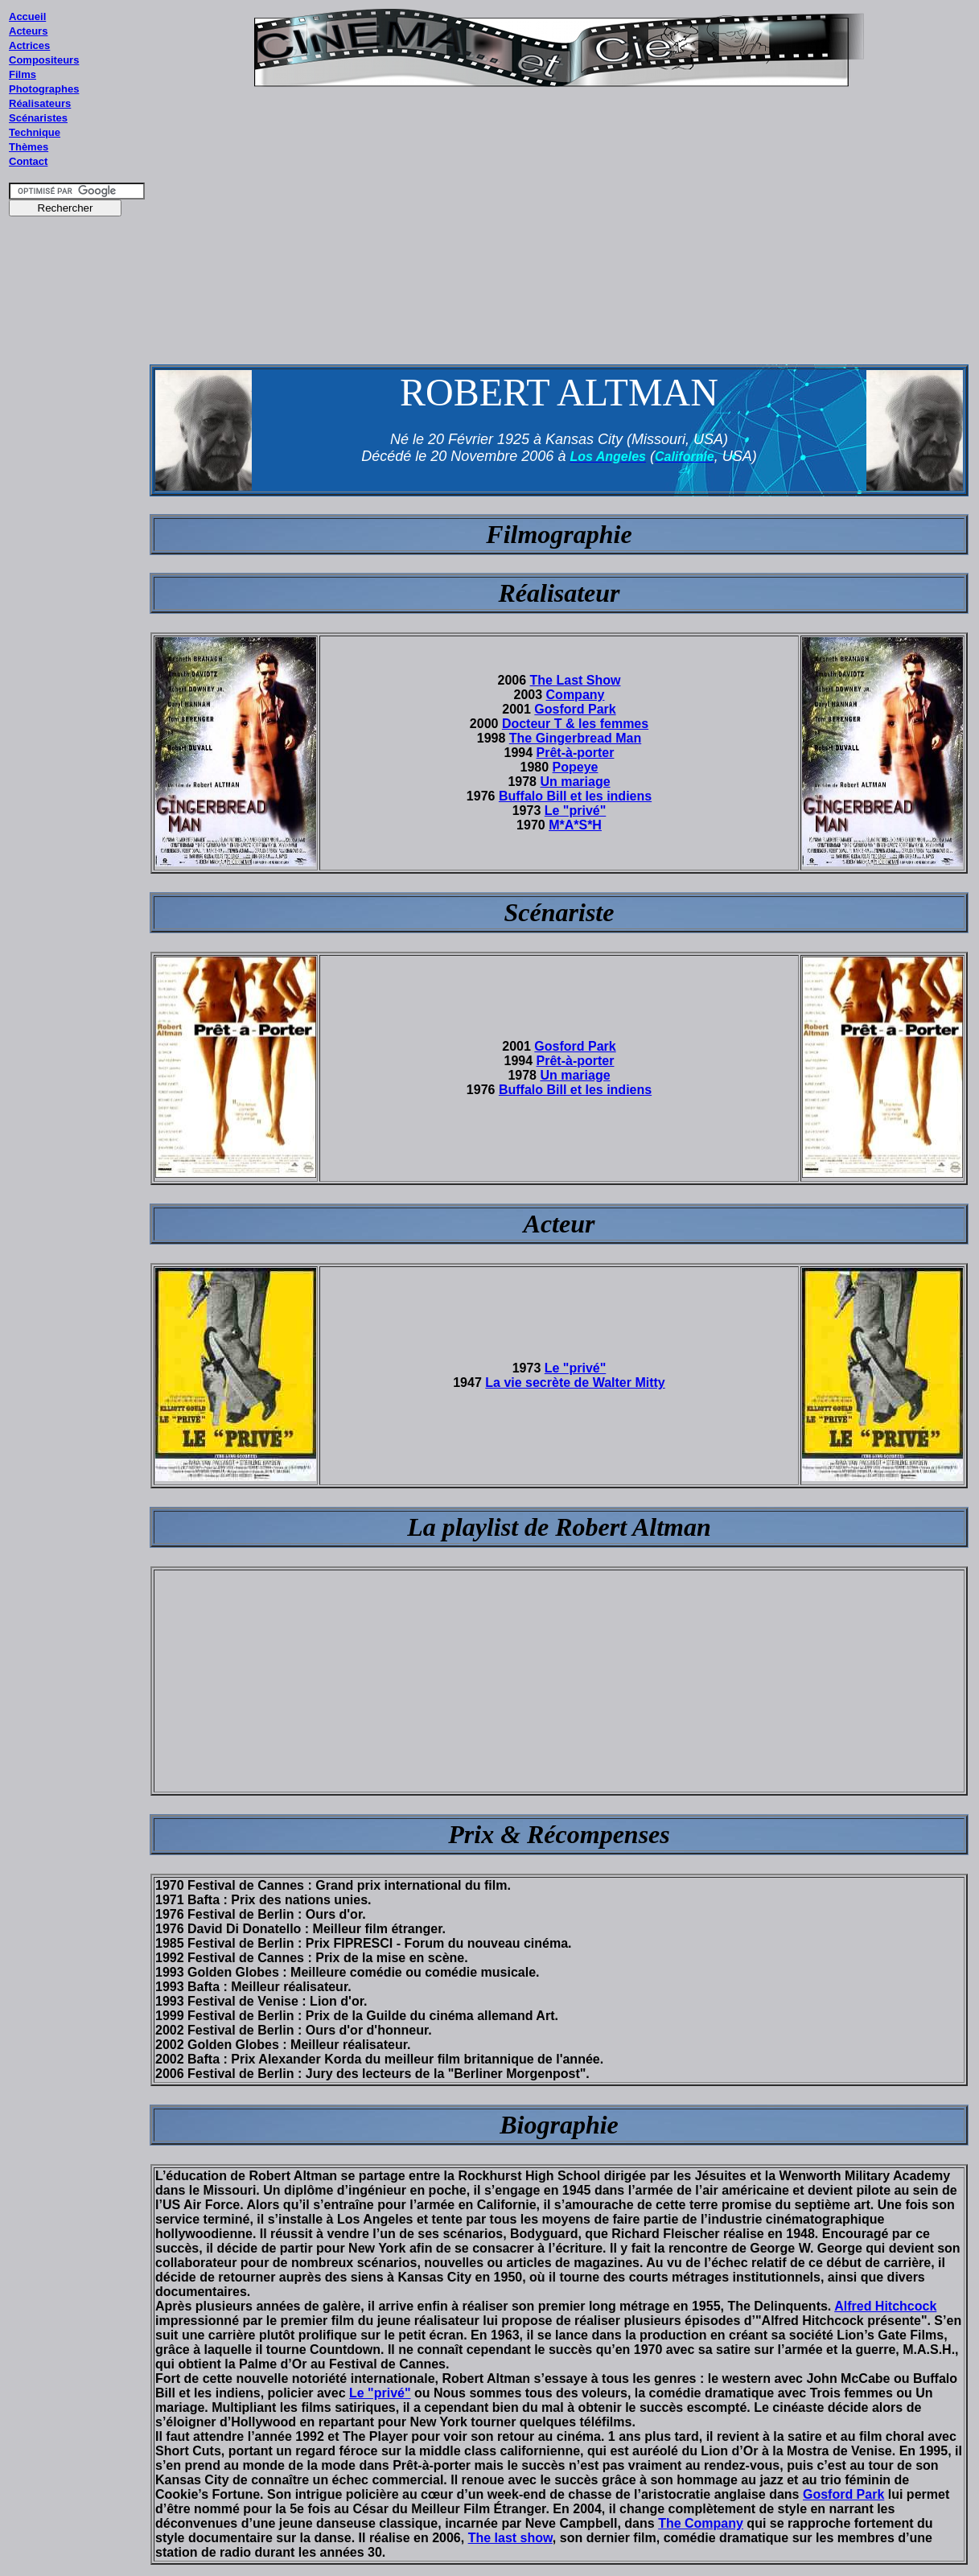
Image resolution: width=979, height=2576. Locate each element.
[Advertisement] (77, 530)
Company (575, 695)
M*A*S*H (575, 825)
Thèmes (28, 147)
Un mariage (575, 781)
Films (22, 74)
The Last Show (575, 680)
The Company (700, 2523)
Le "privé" (576, 810)
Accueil (27, 16)
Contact (28, 161)
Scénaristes (38, 118)
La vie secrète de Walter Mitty (575, 1382)
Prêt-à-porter (576, 752)
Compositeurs (44, 60)
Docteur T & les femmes (575, 723)
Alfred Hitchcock (885, 2306)
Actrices (29, 45)
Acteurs (28, 31)
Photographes (44, 89)
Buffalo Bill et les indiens (575, 796)
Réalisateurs (40, 103)
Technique (34, 132)
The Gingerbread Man (575, 738)
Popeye (576, 767)
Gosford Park (574, 709)
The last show (510, 2538)
